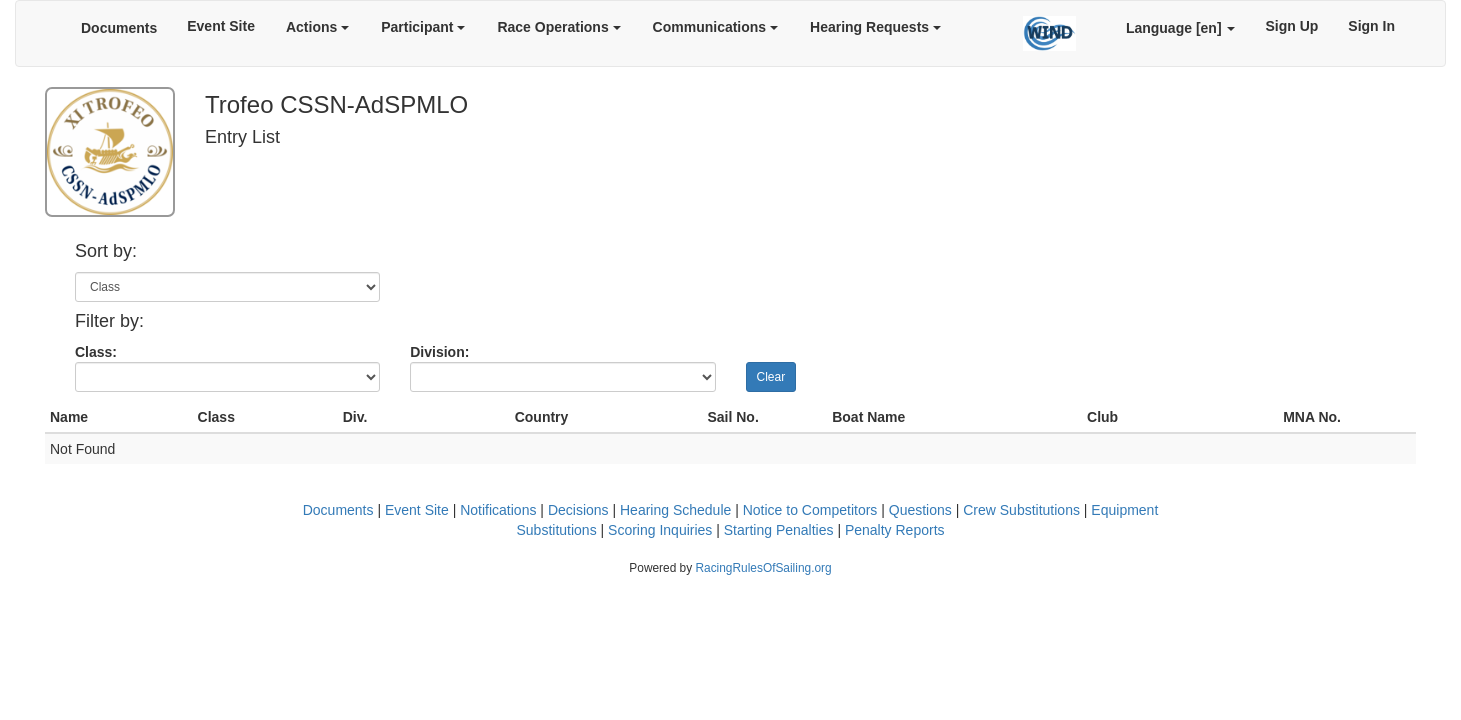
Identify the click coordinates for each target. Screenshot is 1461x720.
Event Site (221, 26)
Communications (715, 27)
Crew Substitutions (1021, 510)
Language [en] (1181, 28)
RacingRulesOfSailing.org (763, 568)
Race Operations (558, 27)
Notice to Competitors (810, 510)
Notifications (498, 510)
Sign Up (1291, 26)
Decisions (578, 510)
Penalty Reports (895, 530)
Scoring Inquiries (660, 530)
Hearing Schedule (675, 510)
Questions (920, 510)
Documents (119, 28)
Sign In (1371, 26)
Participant (423, 27)
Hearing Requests (875, 27)
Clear (771, 377)
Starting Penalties (779, 530)
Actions (317, 27)
